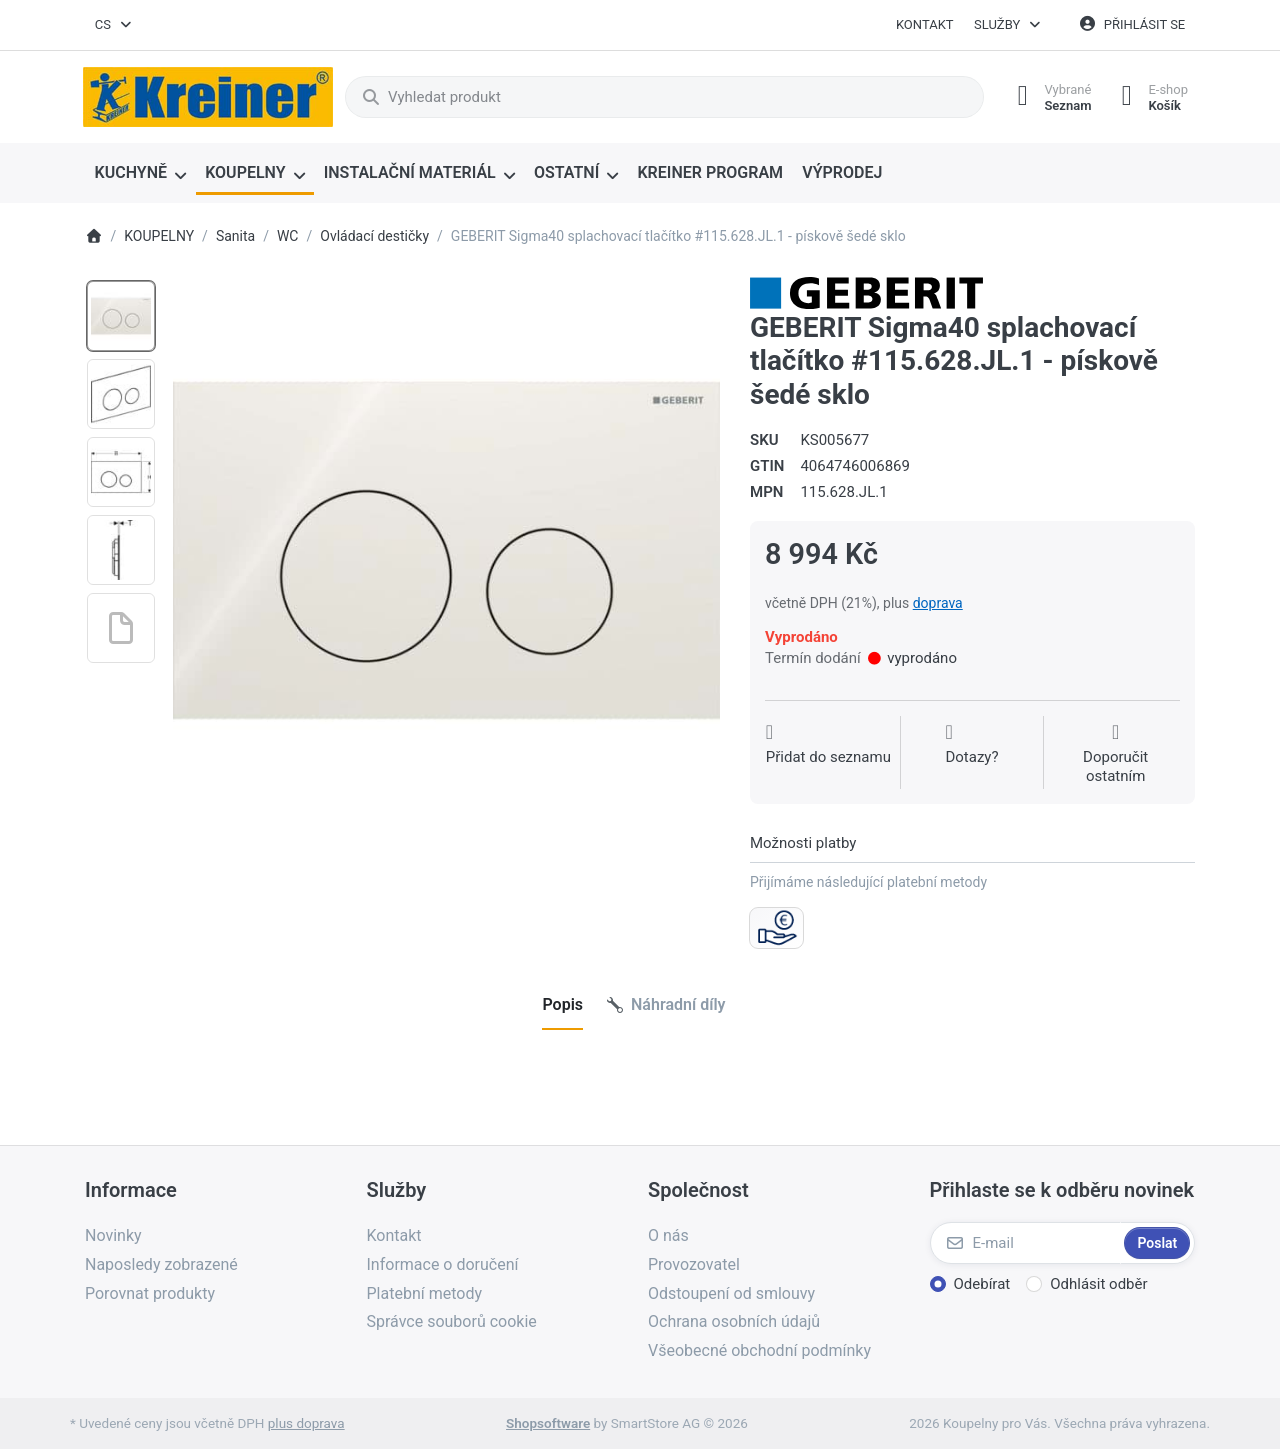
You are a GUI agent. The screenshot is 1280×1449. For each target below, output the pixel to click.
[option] (121, 316)
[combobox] (114, 25)
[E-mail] (1025, 1243)
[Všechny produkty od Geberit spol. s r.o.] (866, 292)
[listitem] (446, 550)
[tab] (562, 1005)
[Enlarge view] (446, 550)
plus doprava (306, 1423)
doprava (938, 603)
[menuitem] (140, 174)
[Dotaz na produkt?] (971, 754)
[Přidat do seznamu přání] (828, 754)
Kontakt (925, 24)
